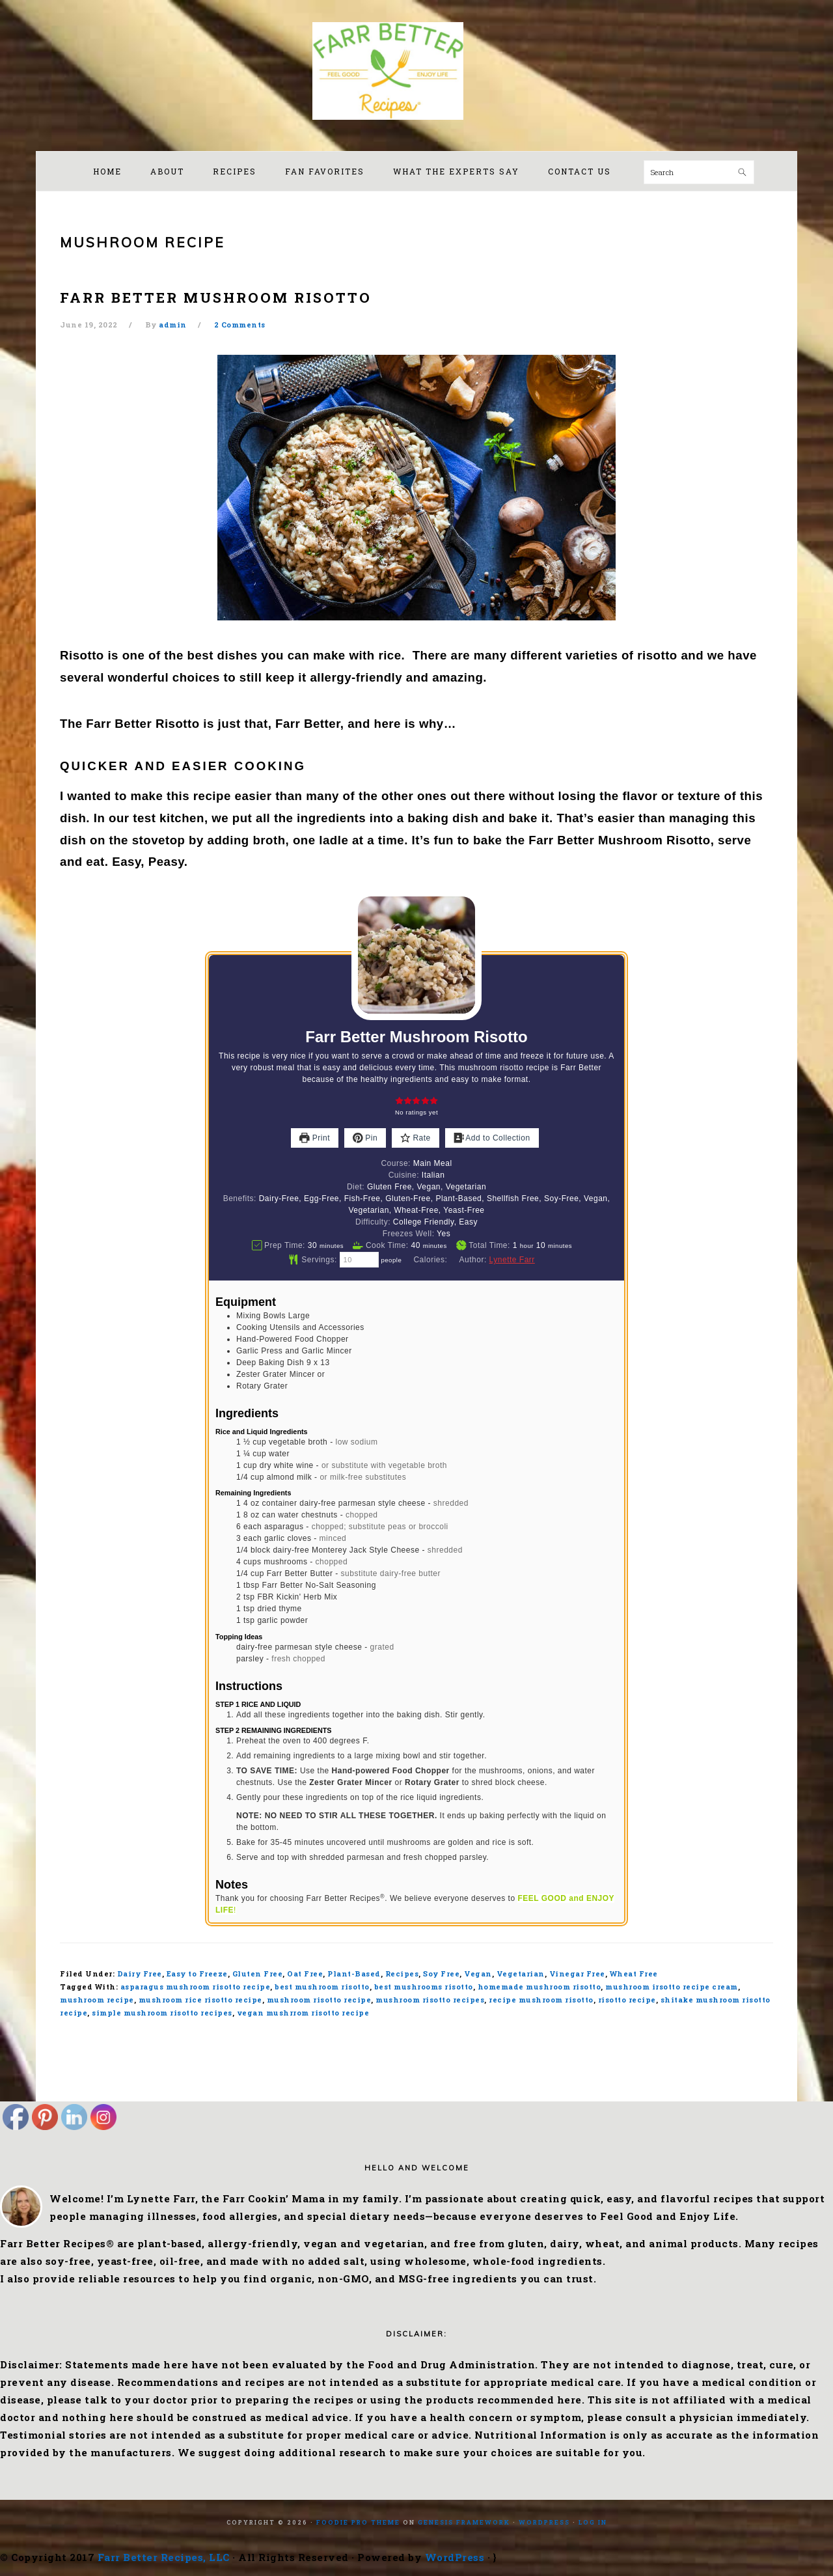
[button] (399, 1100)
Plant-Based (354, 1973)
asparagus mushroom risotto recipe (195, 1986)
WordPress (544, 2522)
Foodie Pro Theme (358, 2522)
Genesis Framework (464, 2522)
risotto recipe (627, 1999)
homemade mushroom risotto (539, 1986)
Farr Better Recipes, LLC (164, 2557)
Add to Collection (492, 1138)
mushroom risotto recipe (319, 1999)
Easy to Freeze (197, 1973)
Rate (415, 1138)
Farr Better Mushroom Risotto (216, 297)
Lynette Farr (512, 1259)
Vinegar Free (577, 1973)
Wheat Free (634, 1973)
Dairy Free (139, 1973)
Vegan (478, 1973)
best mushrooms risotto (423, 1986)
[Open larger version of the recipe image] (416, 955)
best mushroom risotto (322, 1986)
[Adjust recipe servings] (359, 1259)
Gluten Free (257, 1973)
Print (314, 1138)
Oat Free (305, 1973)
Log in (593, 2522)
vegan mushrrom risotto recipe (303, 2012)
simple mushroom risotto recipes (162, 2012)
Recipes (402, 1973)
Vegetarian (521, 1973)
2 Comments (240, 324)
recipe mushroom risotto (541, 1999)
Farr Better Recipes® (416, 71)
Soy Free (441, 1973)
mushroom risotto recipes (430, 1999)
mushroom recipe (97, 1999)
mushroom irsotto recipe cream (671, 1986)
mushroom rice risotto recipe (200, 1999)
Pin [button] (365, 1138)
